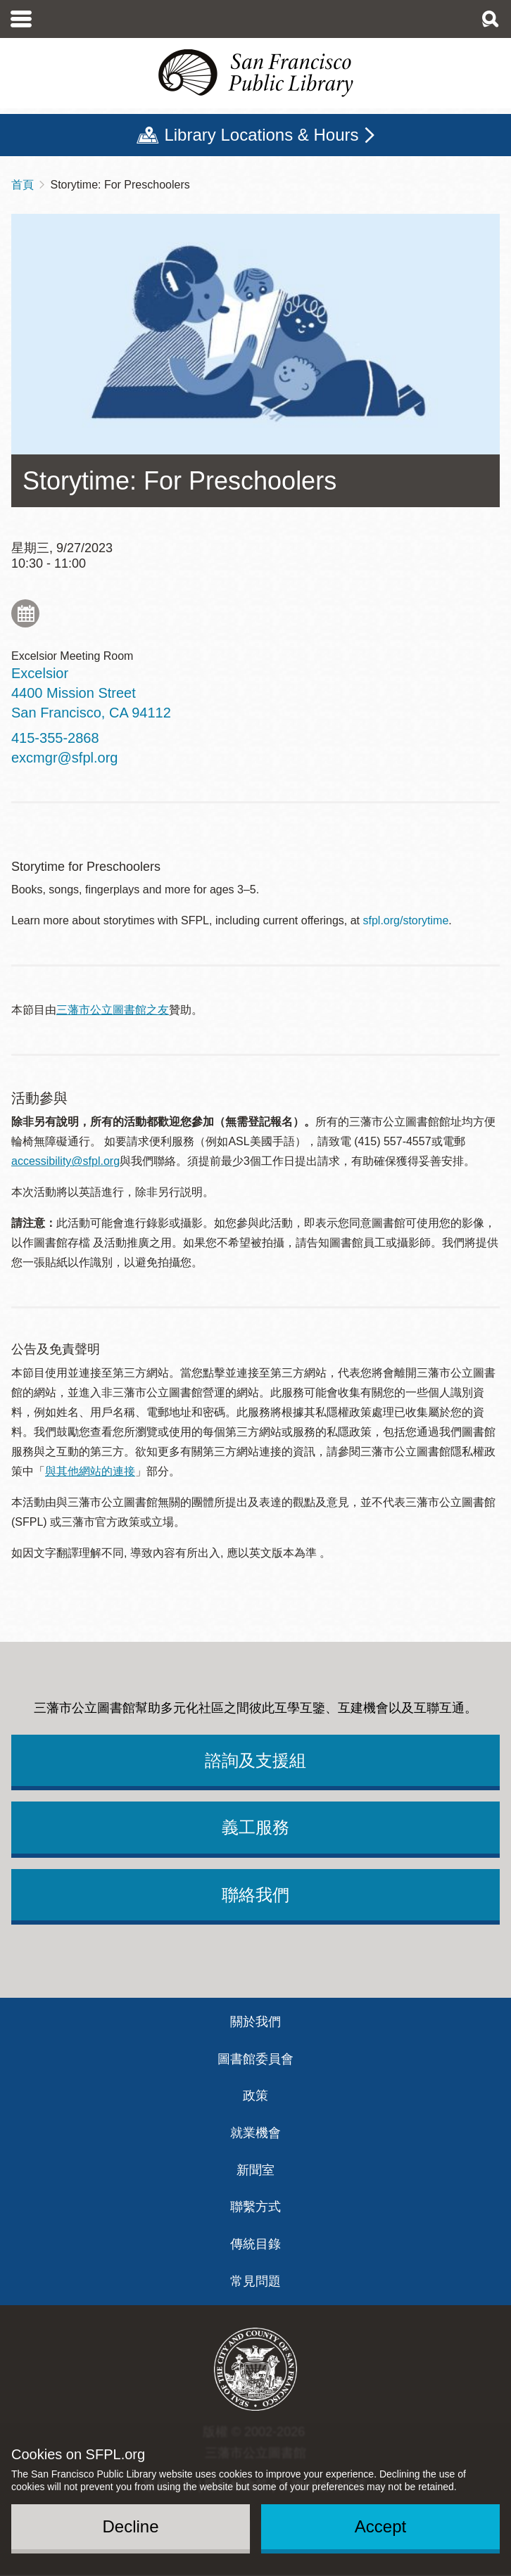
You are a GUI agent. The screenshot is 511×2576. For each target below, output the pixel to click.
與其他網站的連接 (90, 1471)
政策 (255, 2096)
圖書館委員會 (255, 2059)
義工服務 (255, 1827)
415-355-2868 (55, 738)
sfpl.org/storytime (406, 920)
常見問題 (255, 2281)
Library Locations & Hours (261, 134)
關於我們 (255, 2022)
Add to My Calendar (25, 613)
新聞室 (255, 2170)
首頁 (22, 185)
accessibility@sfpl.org (65, 1161)
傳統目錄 (255, 2244)
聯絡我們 (255, 1894)
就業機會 (255, 2133)
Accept (380, 2526)
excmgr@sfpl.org (64, 757)
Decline (130, 2526)
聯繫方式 (255, 2207)
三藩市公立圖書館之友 (112, 1010)
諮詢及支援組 (255, 1760)
